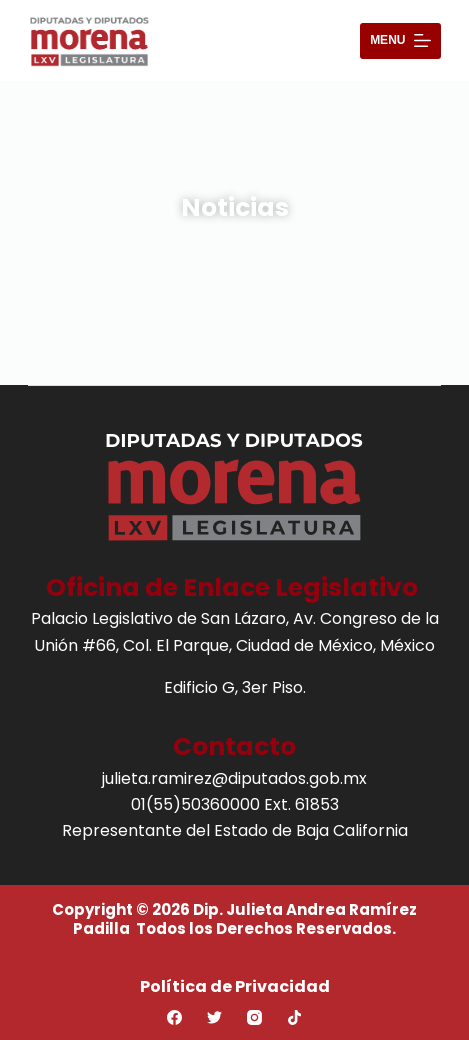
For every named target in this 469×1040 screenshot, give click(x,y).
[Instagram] (254, 1017)
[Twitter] (214, 1017)
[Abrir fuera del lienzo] (400, 41)
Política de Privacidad (235, 986)
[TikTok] (294, 1017)
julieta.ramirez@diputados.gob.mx (234, 778)
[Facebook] (174, 1017)
